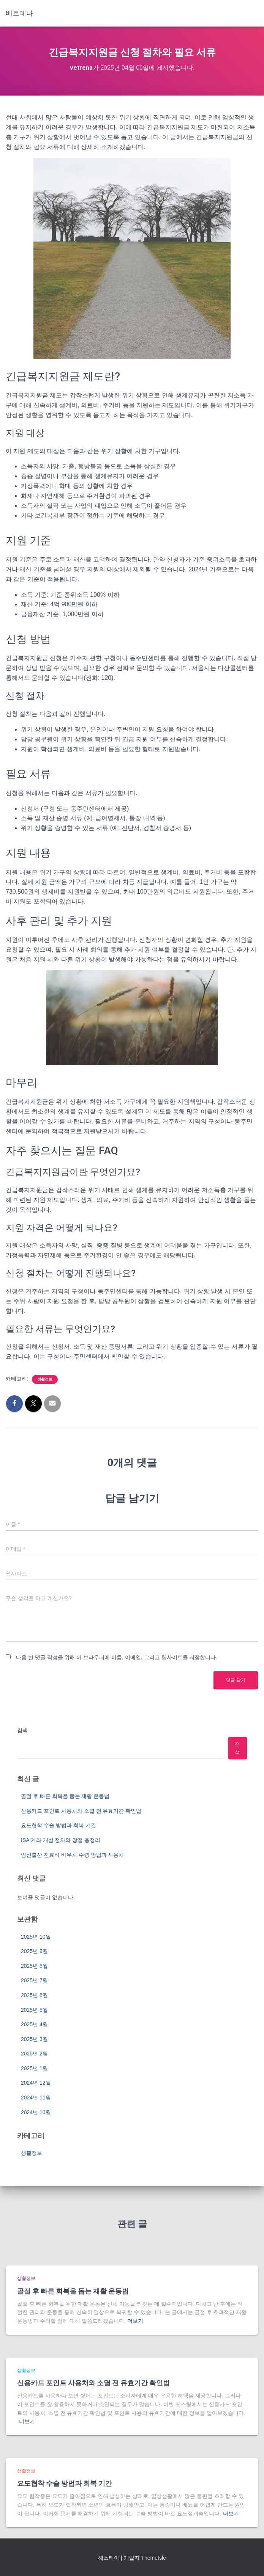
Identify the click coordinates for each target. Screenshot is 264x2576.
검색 (22, 1730)
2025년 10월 (36, 1937)
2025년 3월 (34, 2039)
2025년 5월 (34, 2010)
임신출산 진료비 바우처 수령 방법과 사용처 (72, 1855)
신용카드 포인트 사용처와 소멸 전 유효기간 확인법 (81, 1811)
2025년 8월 (34, 1966)
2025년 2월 (34, 2053)
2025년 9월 (34, 1951)
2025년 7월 (34, 1980)
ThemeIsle (153, 2558)
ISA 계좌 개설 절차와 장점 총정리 (60, 1840)
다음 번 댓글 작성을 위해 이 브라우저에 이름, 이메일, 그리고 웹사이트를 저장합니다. (116, 1657)
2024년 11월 (36, 2097)
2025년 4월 (34, 2024)
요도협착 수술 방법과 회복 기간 (58, 1825)
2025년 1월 (34, 2068)
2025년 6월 (34, 1995)
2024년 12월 (36, 2083)
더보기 (135, 2321)
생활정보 (44, 1379)
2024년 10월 (36, 2112)
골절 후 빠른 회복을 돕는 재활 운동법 (65, 1796)
